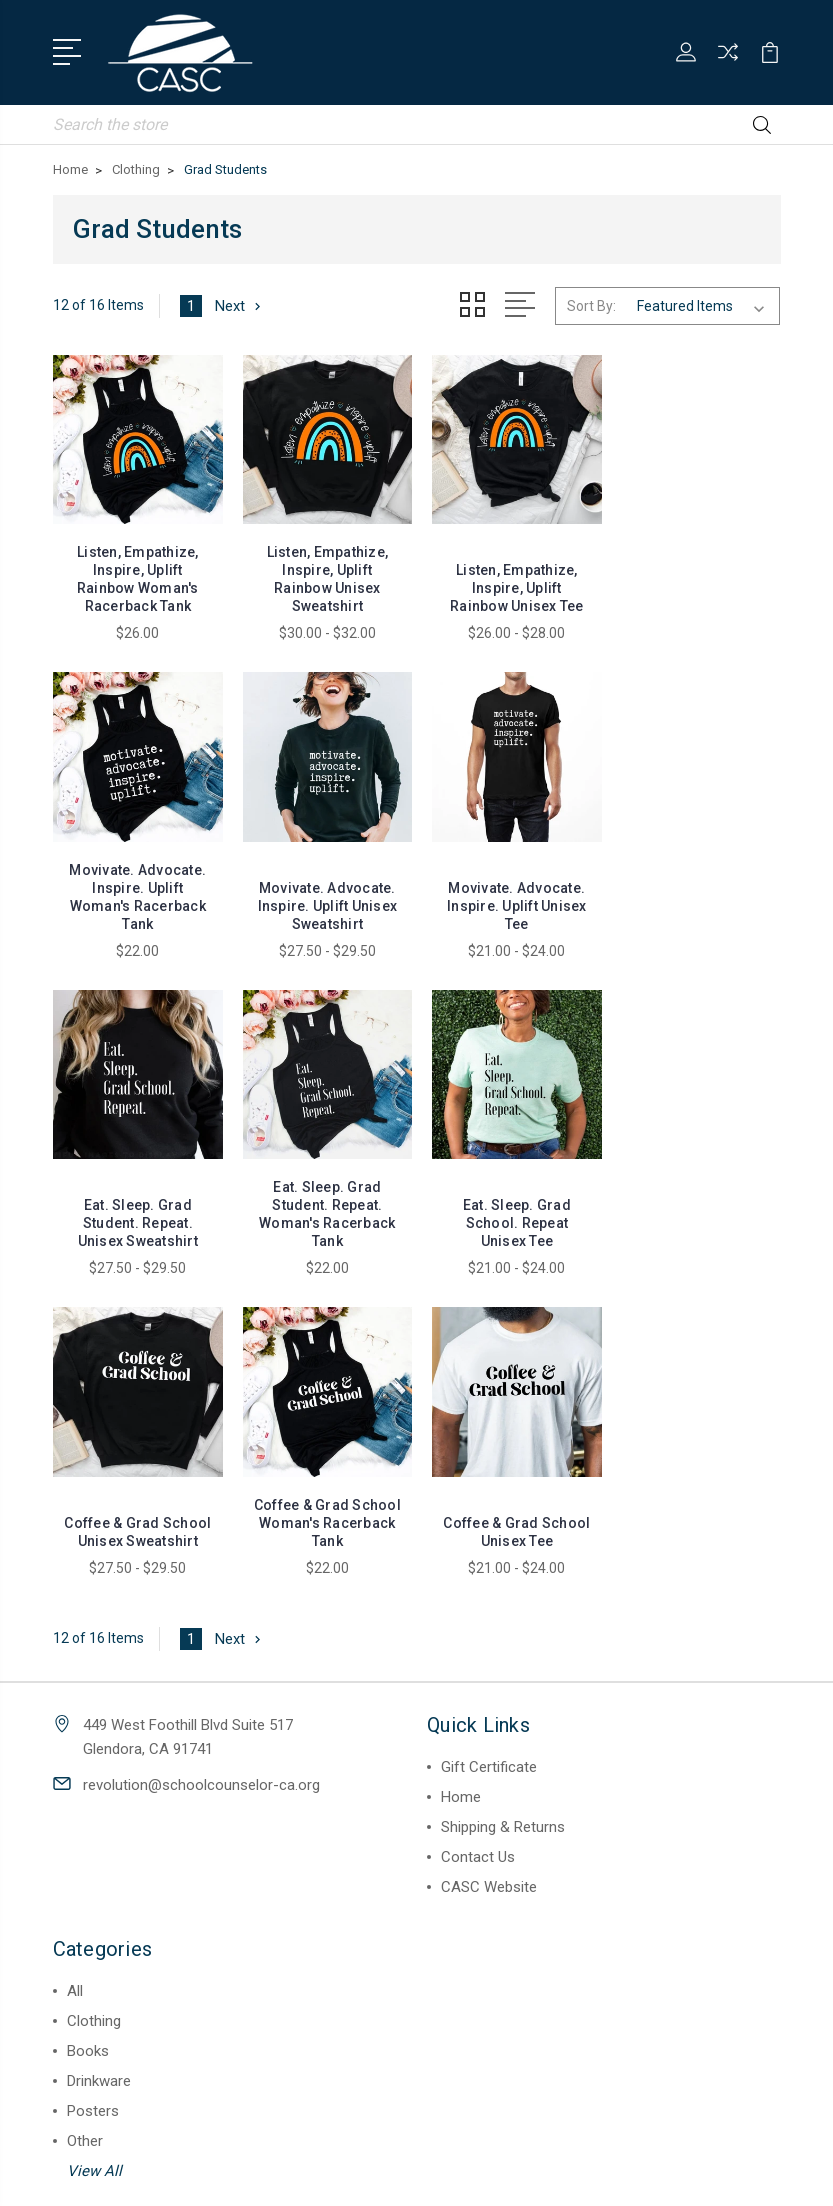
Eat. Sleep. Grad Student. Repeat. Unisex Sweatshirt (510, 900)
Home (461, 1471)
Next (240, 305)
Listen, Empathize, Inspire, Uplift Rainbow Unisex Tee (510, 585)
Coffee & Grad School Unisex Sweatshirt (323, 1197)
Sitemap (489, 2174)
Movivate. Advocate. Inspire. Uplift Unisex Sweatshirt (137, 900)
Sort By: (591, 306)
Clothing (94, 1695)
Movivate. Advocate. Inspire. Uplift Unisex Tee (323, 900)
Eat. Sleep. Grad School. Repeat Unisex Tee (136, 1197)
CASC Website (489, 1561)
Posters (93, 1785)
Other (85, 1815)
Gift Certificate (489, 1441)
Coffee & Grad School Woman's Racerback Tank (510, 1197)
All (75, 1665)
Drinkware (99, 1755)
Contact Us (478, 1531)
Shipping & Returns (503, 1501)
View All (94, 1845)
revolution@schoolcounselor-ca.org (201, 1459)
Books (88, 1725)
